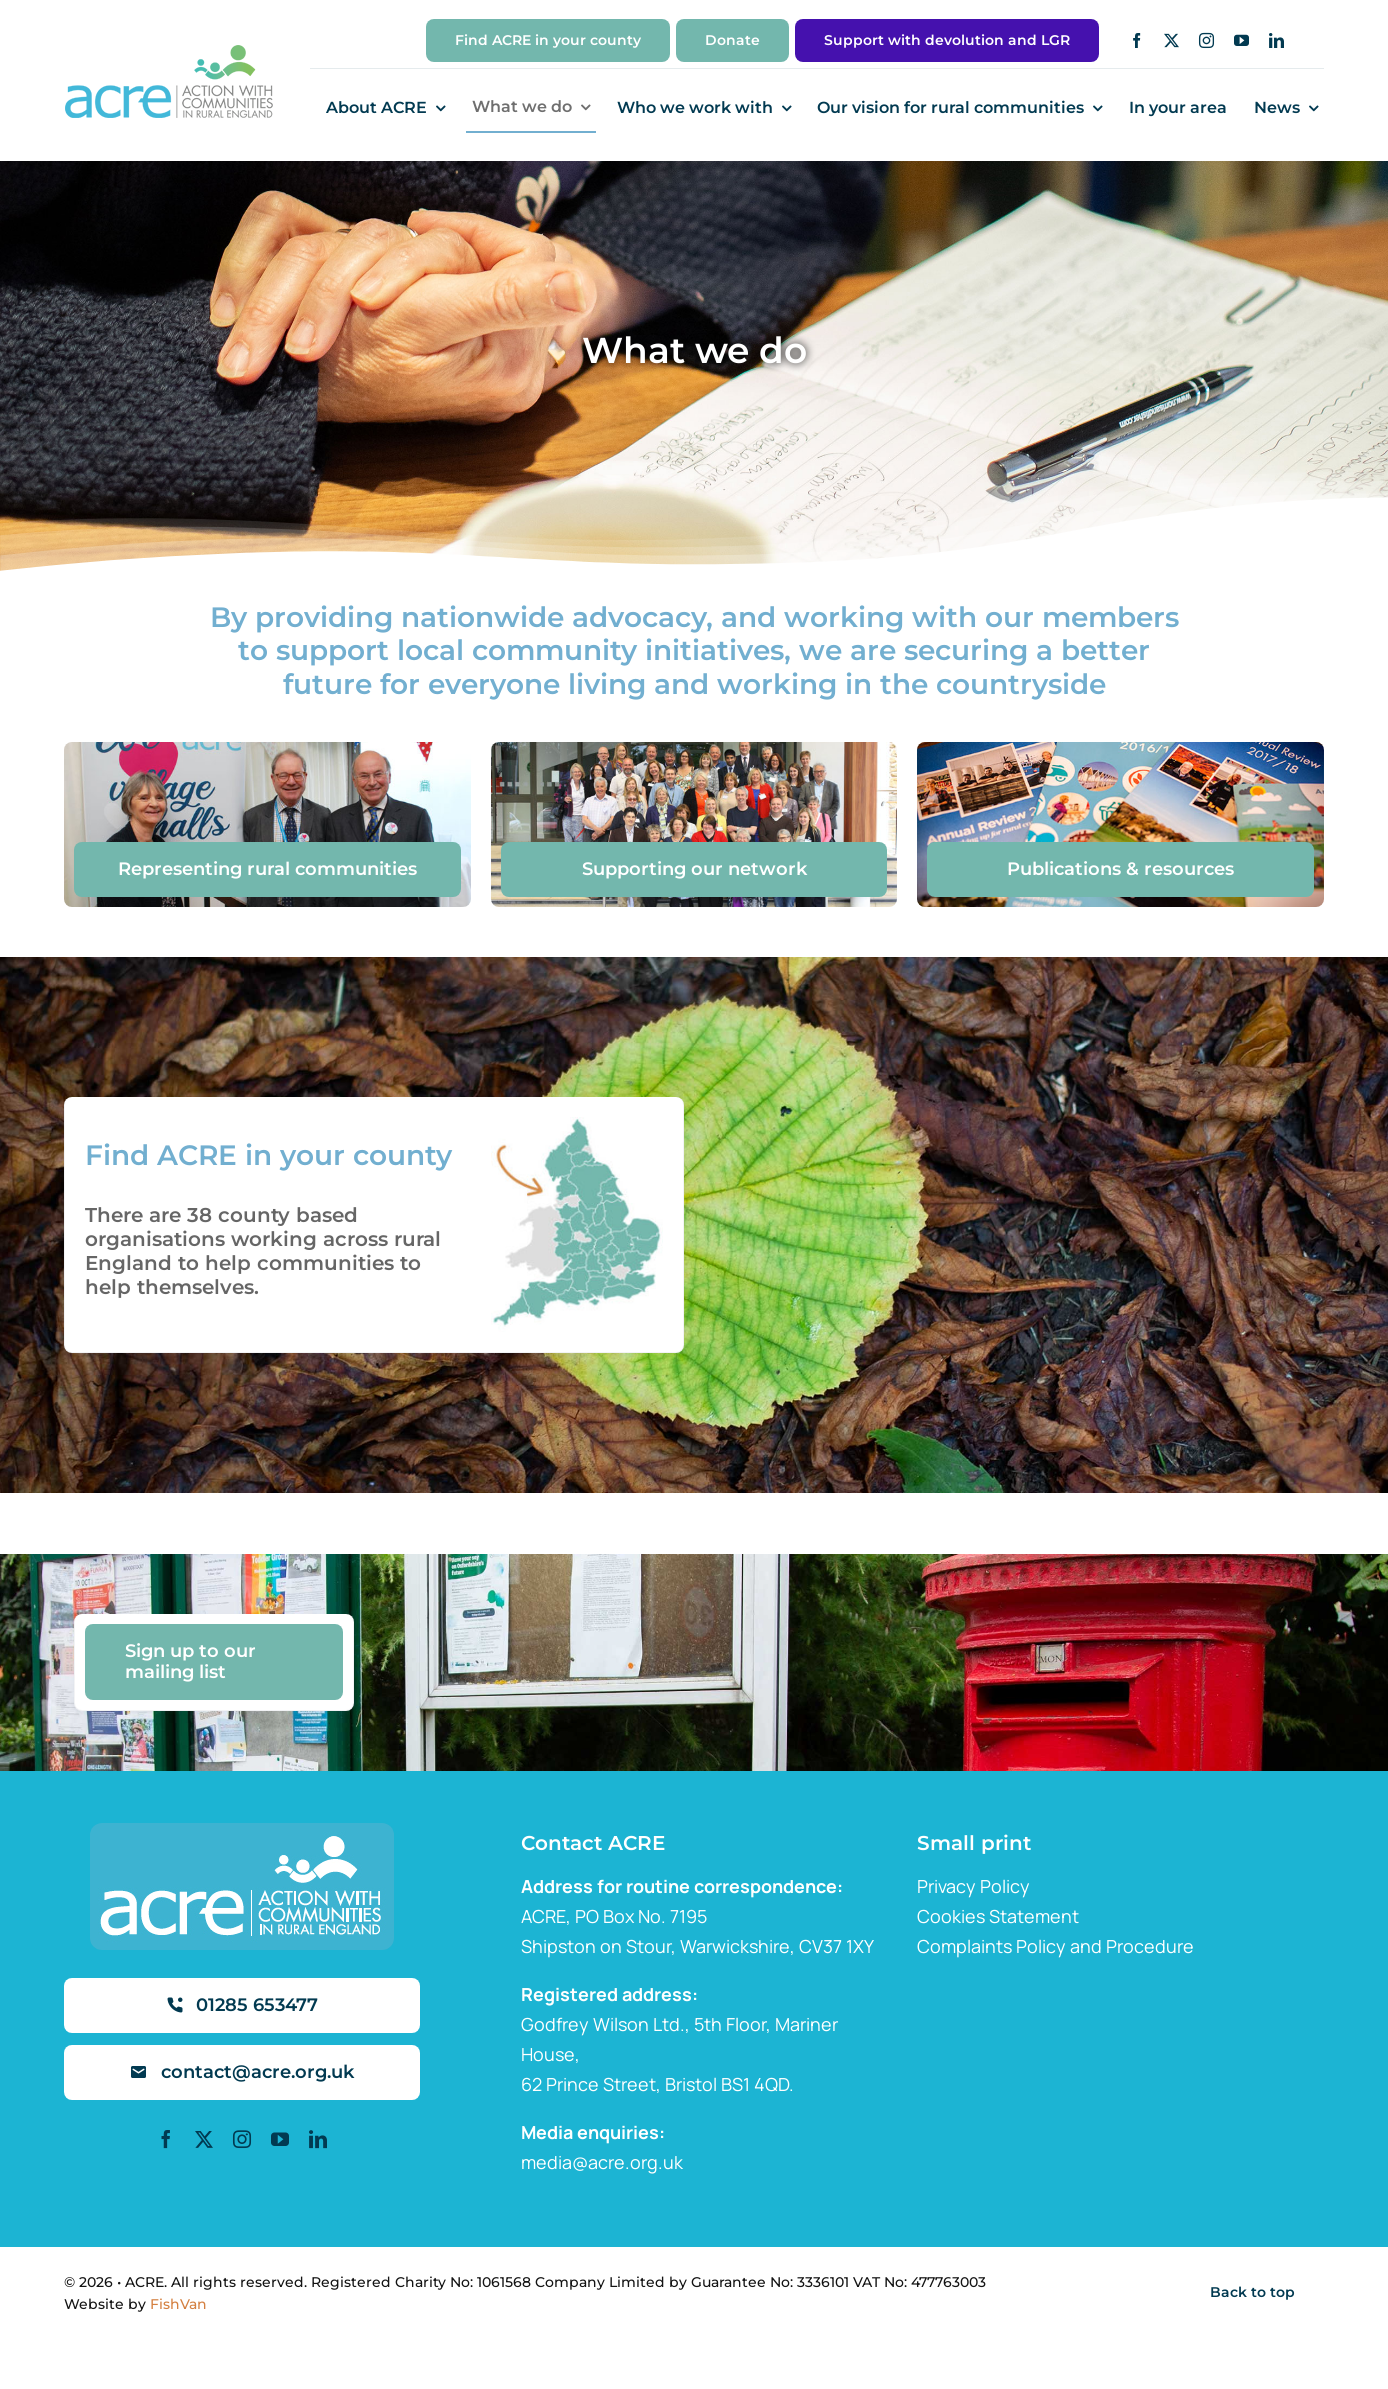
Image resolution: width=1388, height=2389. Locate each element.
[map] (573, 1126)
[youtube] (1241, 40)
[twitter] (1171, 40)
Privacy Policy (973, 1886)
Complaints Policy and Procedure (1055, 1946)
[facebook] (1136, 40)
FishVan (178, 2304)
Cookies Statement (998, 1916)
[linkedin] (1276, 40)
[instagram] (1206, 40)
